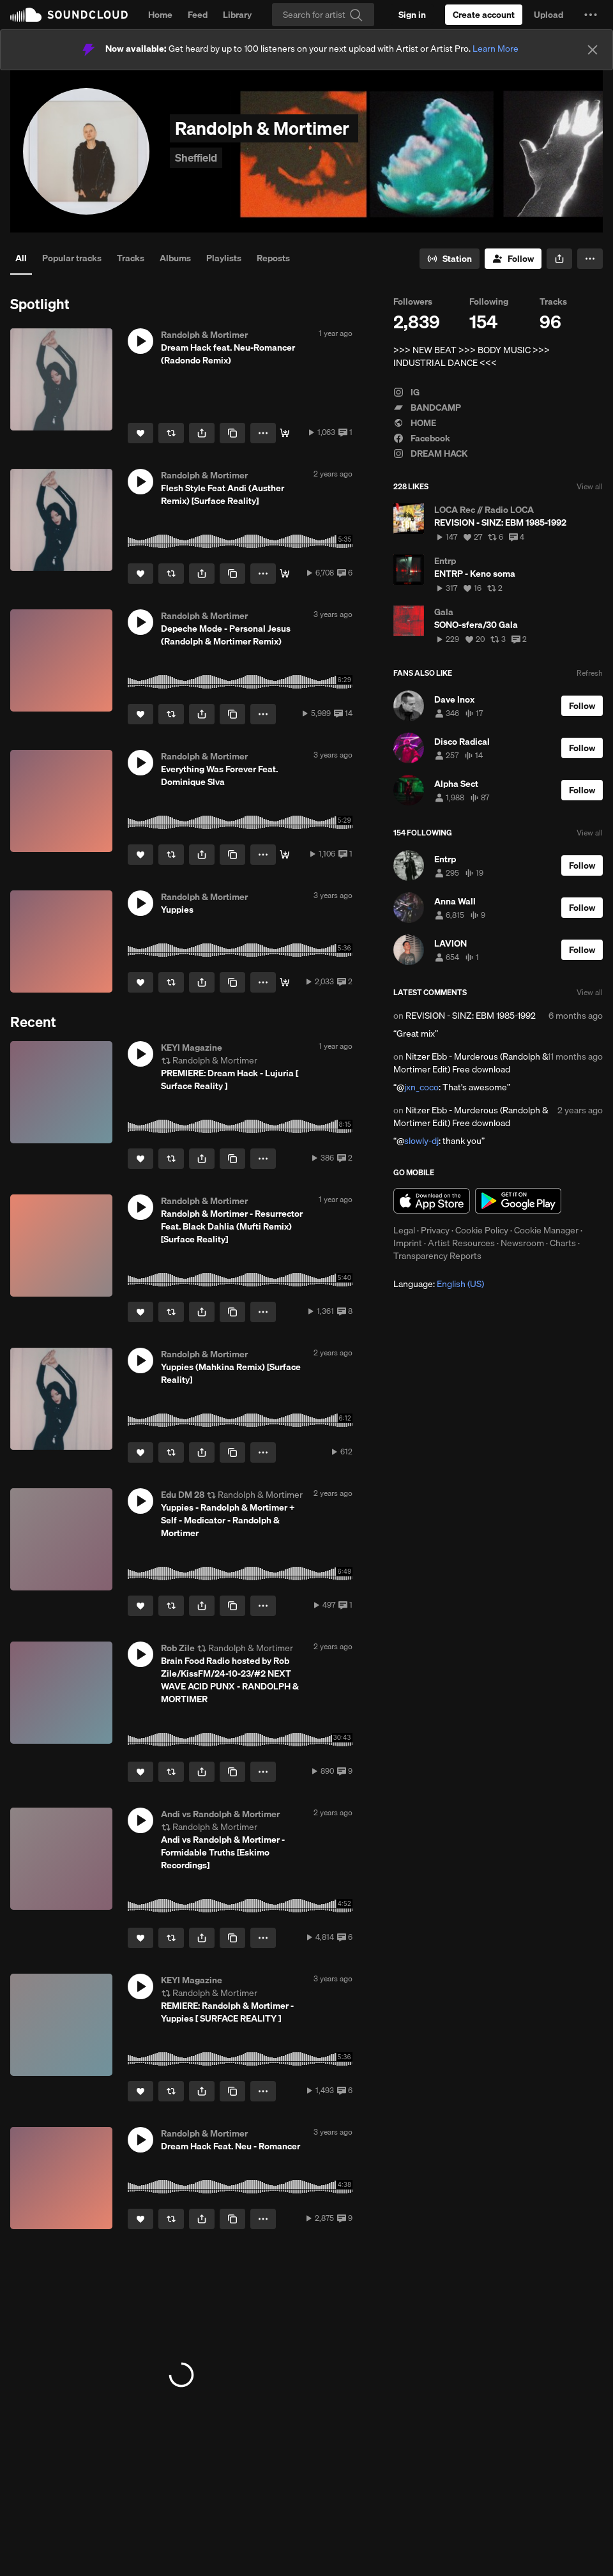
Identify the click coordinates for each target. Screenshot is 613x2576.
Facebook (421, 438)
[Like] (140, 433)
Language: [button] (438, 1284)
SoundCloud (69, 15)
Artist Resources (461, 1243)
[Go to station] (450, 258)
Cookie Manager (546, 1230)
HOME (414, 423)
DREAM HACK (430, 453)
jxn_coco (421, 1087)
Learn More (495, 49)
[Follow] (513, 258)
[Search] (323, 14)
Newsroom (522, 1243)
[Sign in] (412, 14)
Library (237, 15)
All (21, 258)
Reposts (273, 258)
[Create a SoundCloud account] (483, 14)
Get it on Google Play (518, 1201)
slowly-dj (421, 1141)
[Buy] (285, 433)
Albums (175, 258)
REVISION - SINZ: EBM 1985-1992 (470, 1016)
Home (160, 15)
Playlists (223, 258)
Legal (404, 1230)
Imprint (407, 1243)
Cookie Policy (481, 1230)
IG (406, 392)
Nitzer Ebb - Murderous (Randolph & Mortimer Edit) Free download (471, 1062)
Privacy (435, 1230)
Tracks (130, 258)
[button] (591, 14)
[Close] (593, 50)
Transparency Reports (437, 1256)
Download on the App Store (431, 1201)
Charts (563, 1243)
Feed (198, 15)
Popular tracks (72, 258)
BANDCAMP (427, 407)
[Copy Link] (232, 433)
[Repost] (171, 433)
